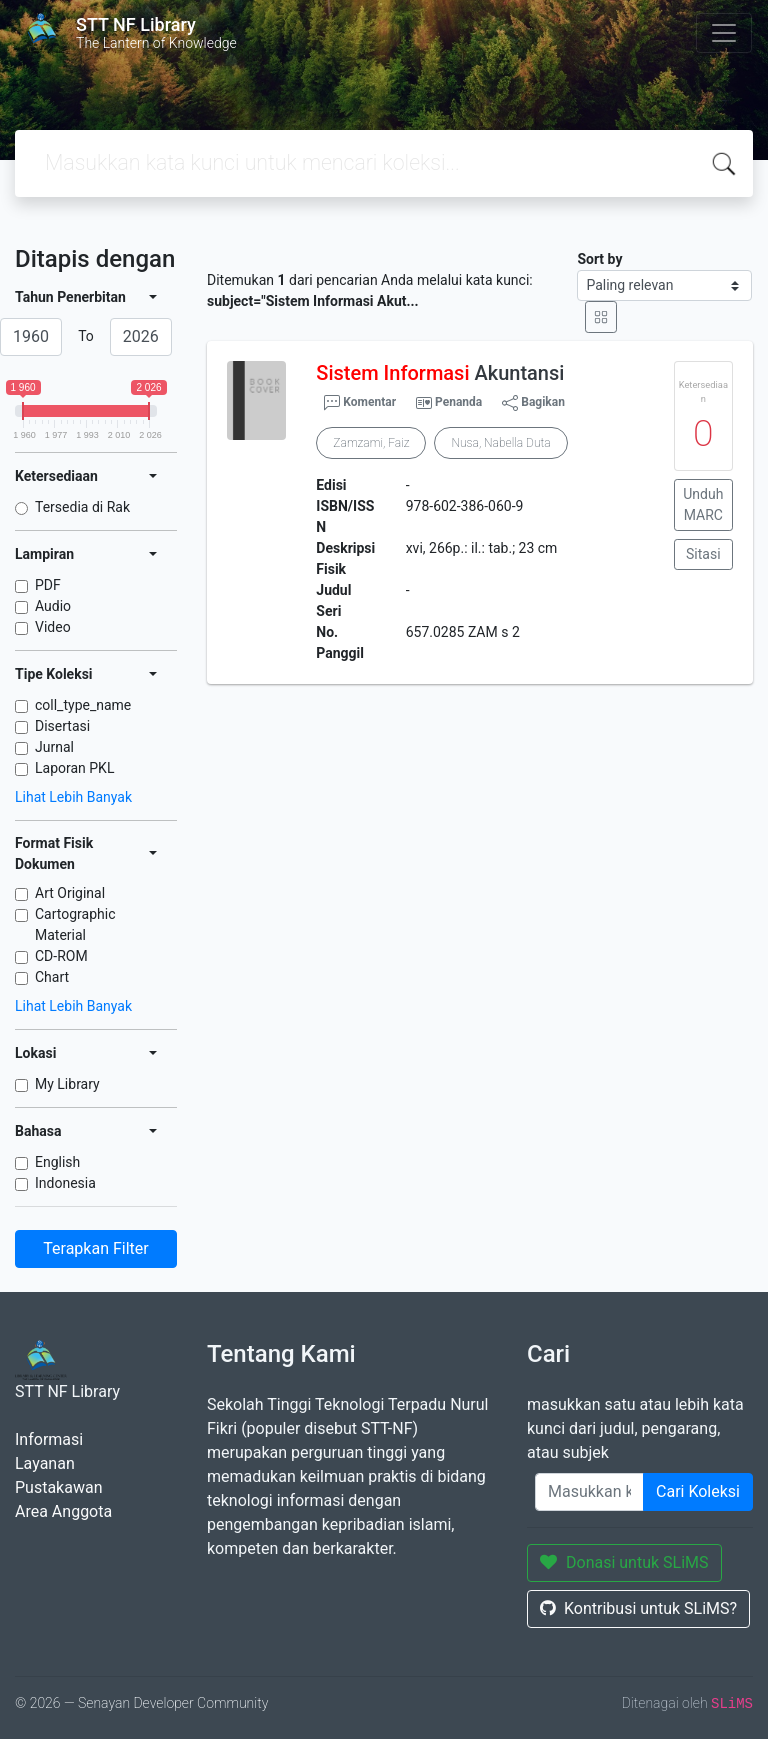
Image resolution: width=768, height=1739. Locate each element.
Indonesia (65, 1183)
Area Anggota (63, 1511)
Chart (52, 977)
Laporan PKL (74, 768)
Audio (53, 606)
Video (53, 627)
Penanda (458, 402)
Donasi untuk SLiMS (624, 1562)
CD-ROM (61, 956)
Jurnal (54, 747)
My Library (67, 1084)
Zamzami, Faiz (371, 443)
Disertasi (62, 726)
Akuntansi (440, 373)
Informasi (49, 1439)
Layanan (45, 1463)
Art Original (70, 893)
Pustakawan (58, 1487)
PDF (48, 585)
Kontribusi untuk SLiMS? (638, 1608)
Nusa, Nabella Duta (500, 443)
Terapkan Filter (95, 1248)
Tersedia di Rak (82, 507)
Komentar (360, 403)
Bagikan (533, 403)
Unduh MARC (703, 504)
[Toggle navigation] (724, 33)
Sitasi (703, 554)
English (57, 1162)
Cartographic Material (75, 924)
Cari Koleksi (698, 1491)
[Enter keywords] (589, 1492)
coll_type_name (83, 705)
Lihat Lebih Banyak (73, 797)
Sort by (599, 259)
